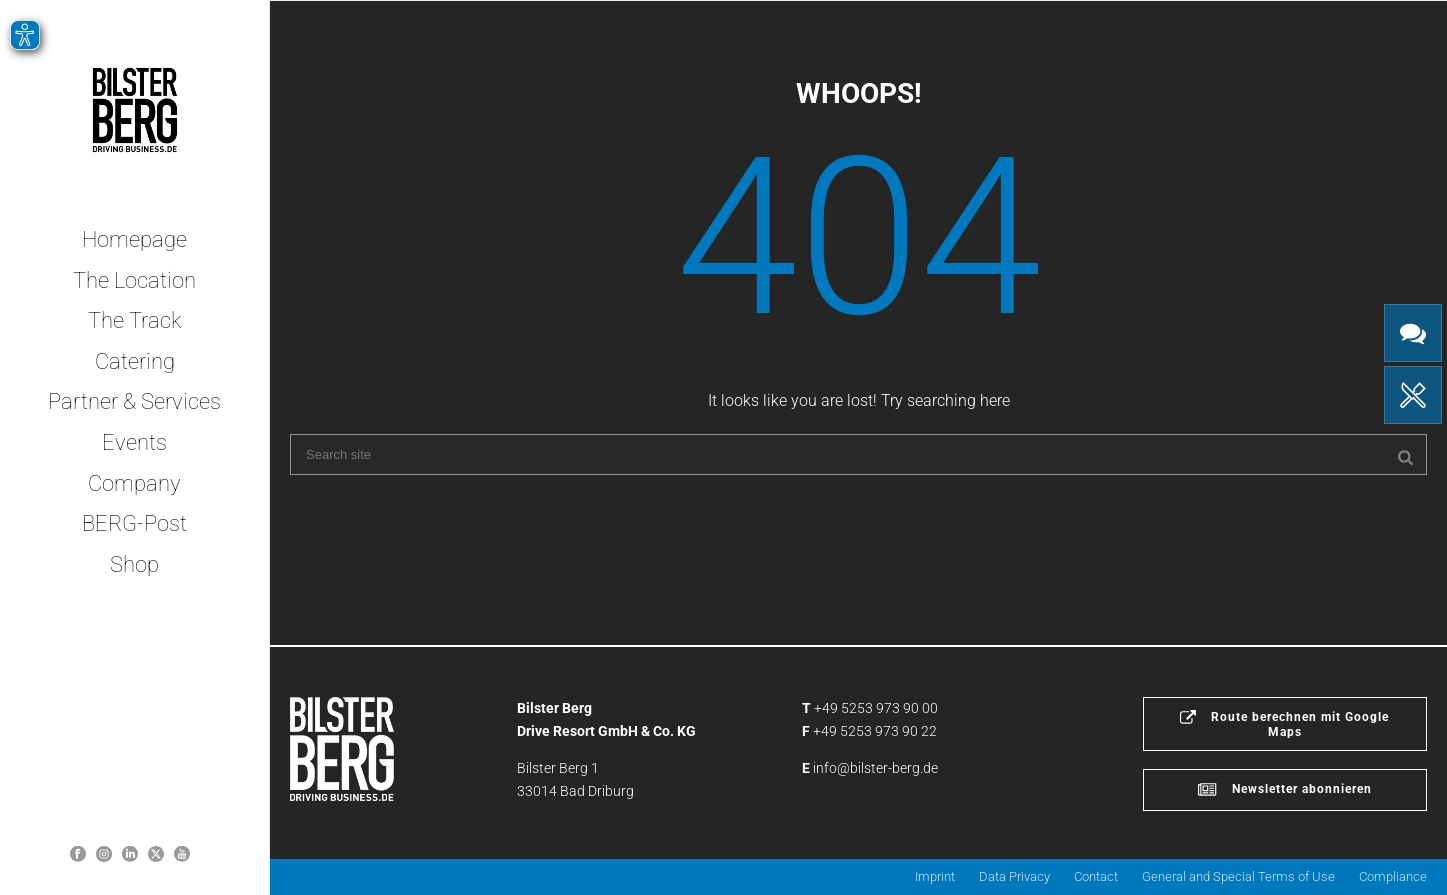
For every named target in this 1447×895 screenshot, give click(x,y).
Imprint (935, 876)
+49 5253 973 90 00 (876, 708)
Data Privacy (1014, 876)
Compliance (1393, 876)
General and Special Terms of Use (1238, 876)
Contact (1096, 876)
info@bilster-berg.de (875, 768)
